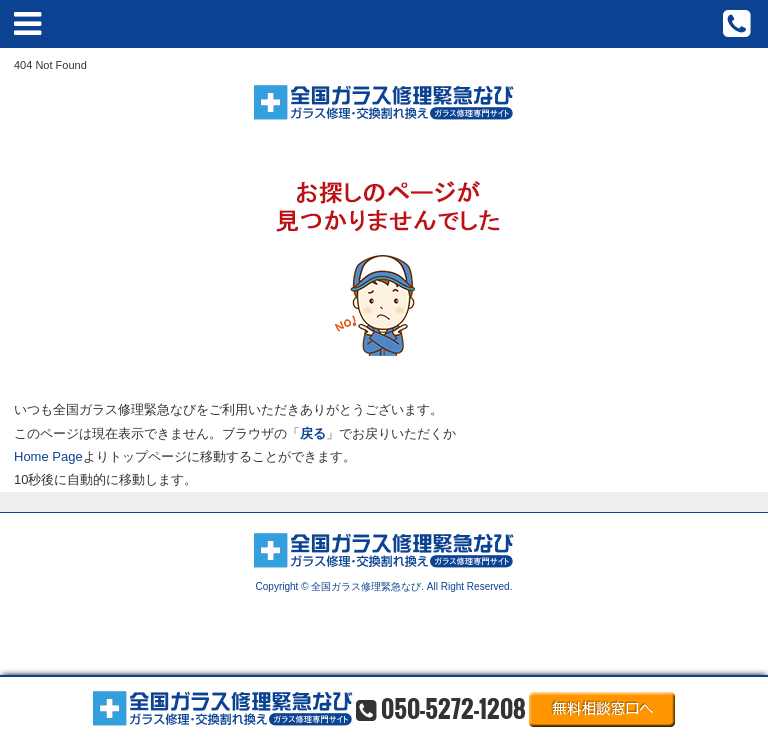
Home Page (48, 456)
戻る (313, 433)
